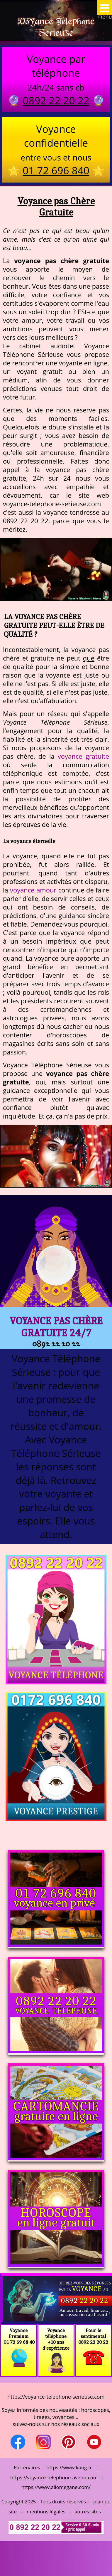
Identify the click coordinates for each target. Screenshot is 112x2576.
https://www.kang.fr (69, 2467)
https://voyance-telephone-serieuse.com (55, 2396)
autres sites (87, 2511)
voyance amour (33, 890)
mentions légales (46, 2511)
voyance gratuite (83, 756)
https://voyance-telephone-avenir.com (54, 2477)
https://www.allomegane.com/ (56, 2487)
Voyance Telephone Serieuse (56, 26)
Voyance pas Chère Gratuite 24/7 (56, 1327)
